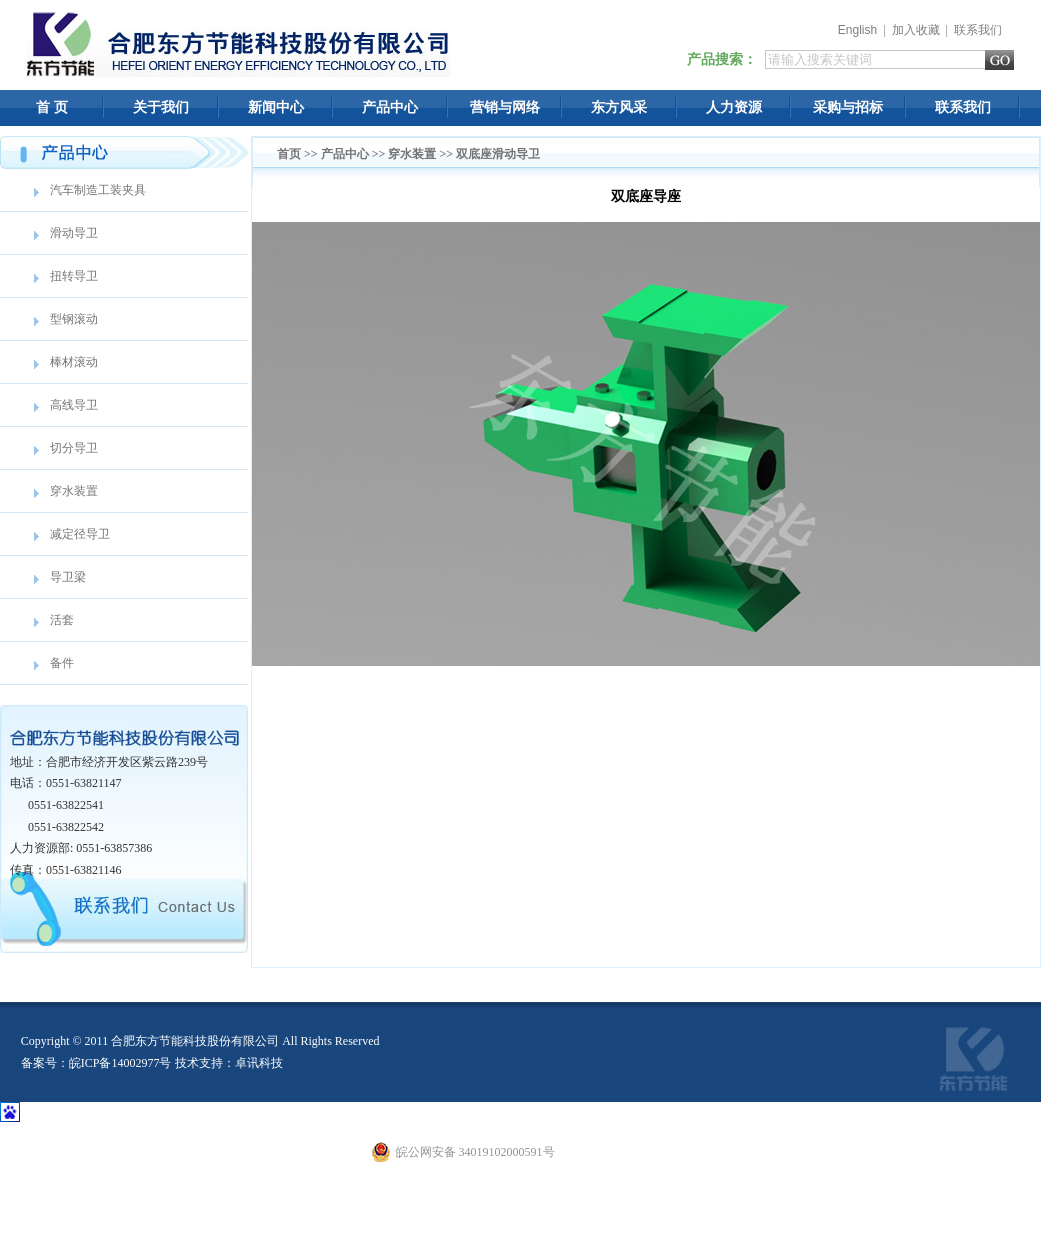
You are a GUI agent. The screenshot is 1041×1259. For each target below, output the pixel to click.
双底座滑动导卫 (498, 154)
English (857, 30)
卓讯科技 (259, 1063)
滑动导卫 (74, 233)
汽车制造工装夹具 (98, 190)
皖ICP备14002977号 (120, 1063)
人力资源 (734, 107)
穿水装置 (74, 491)
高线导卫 (74, 405)
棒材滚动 (74, 362)
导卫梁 (68, 577)
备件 (62, 663)
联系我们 (978, 30)
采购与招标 (848, 107)
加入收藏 (916, 30)
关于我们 (161, 107)
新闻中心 (276, 107)
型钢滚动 (74, 319)
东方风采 (619, 107)
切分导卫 (74, 448)
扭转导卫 (74, 276)
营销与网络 (505, 107)
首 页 (52, 107)
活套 (62, 620)
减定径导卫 (80, 534)
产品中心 (390, 107)
